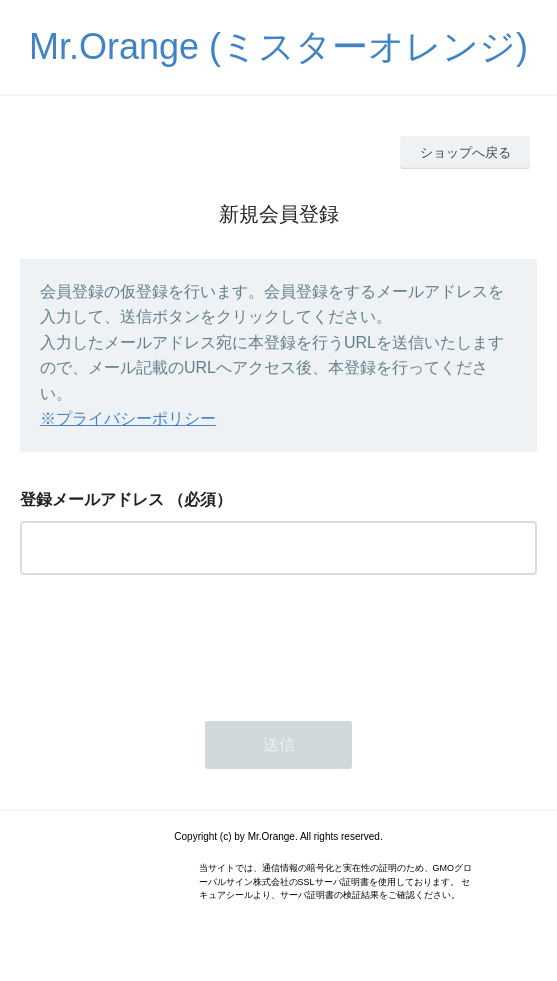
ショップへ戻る (465, 152)
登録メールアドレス (92, 499)
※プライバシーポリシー (128, 418)
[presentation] (172, 642)
